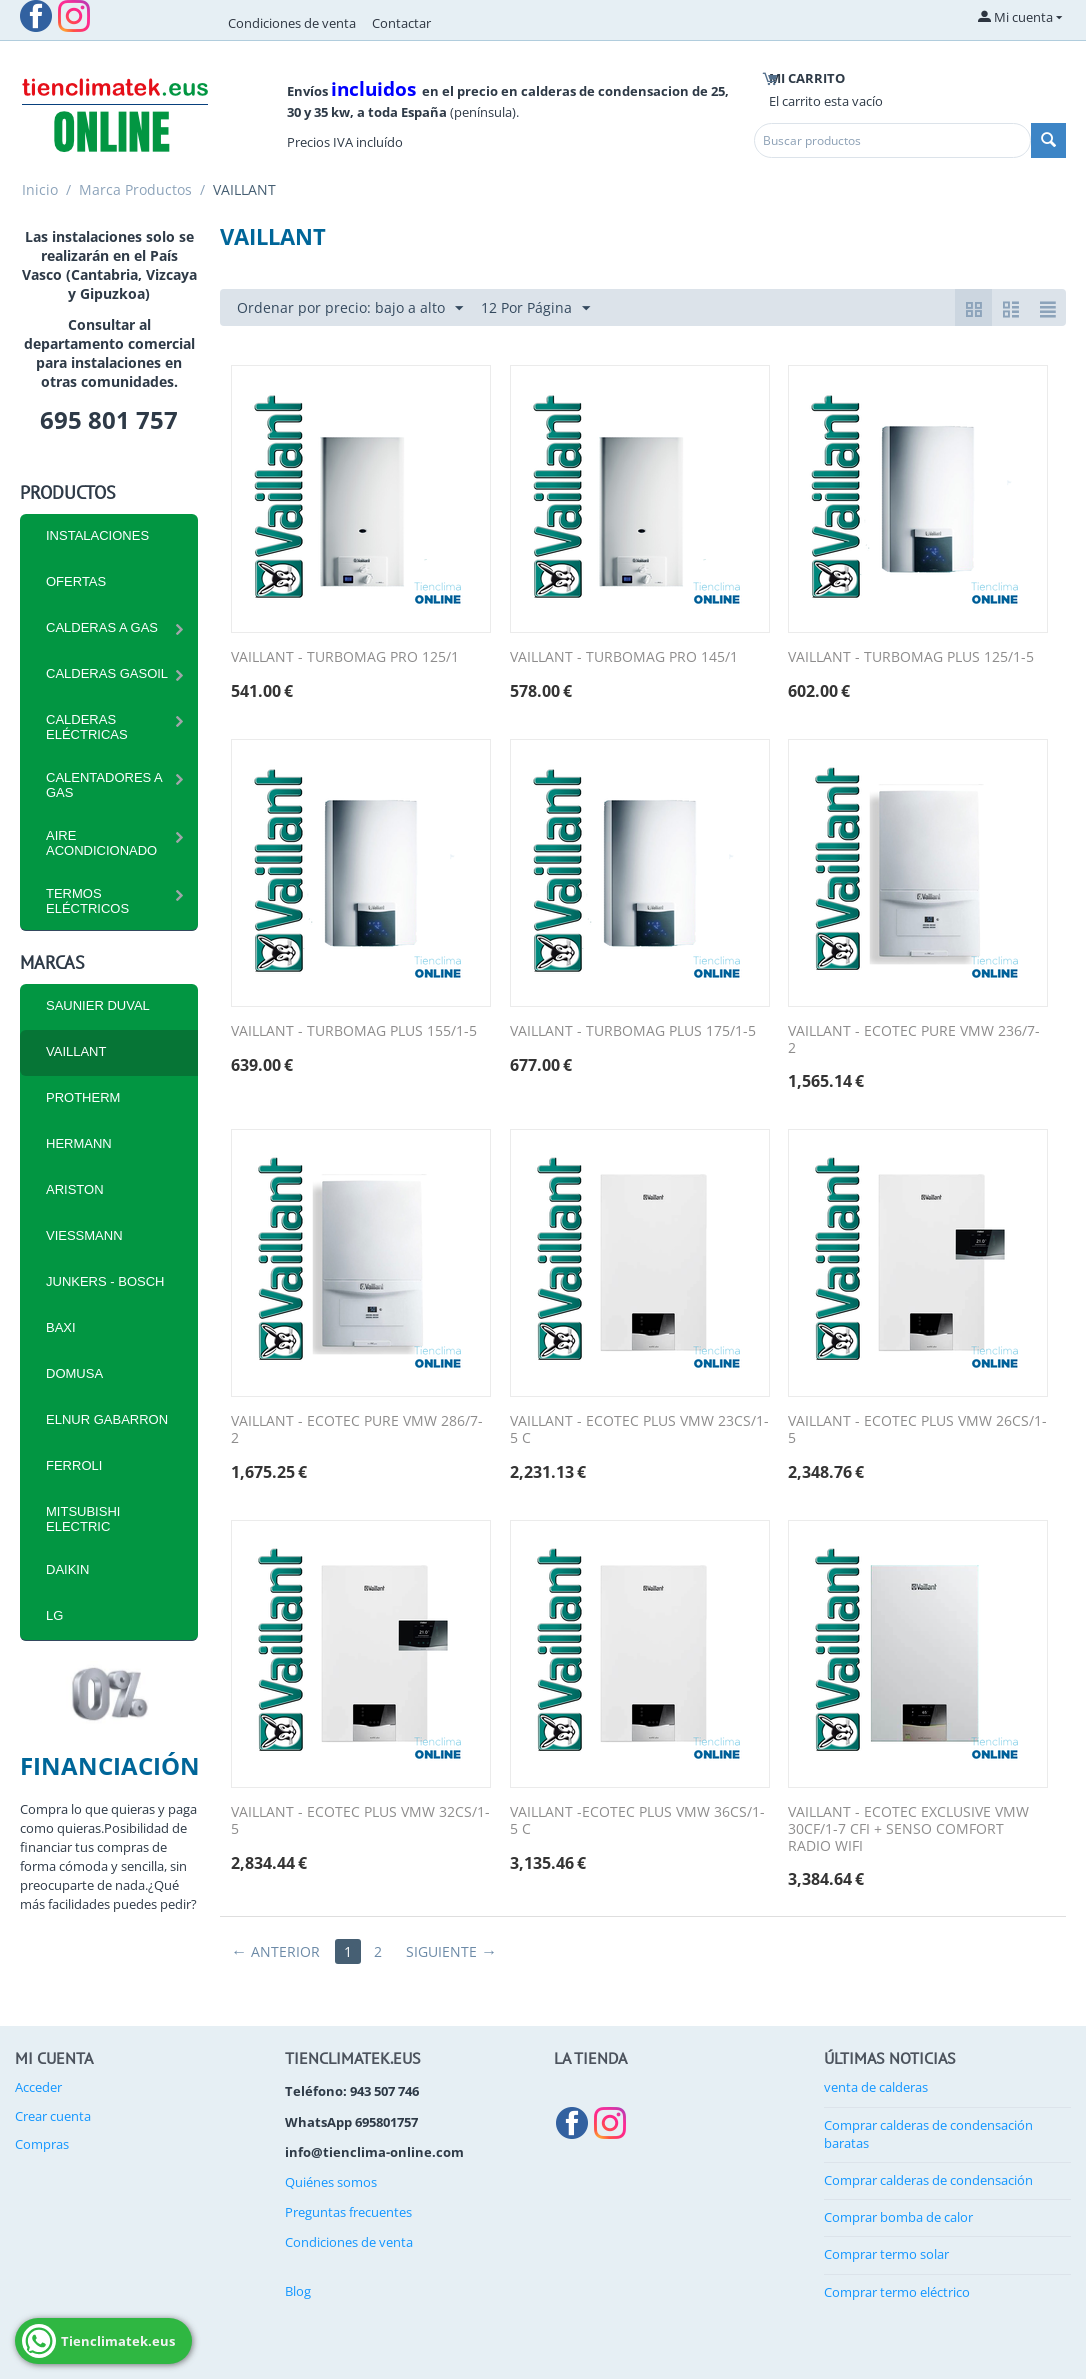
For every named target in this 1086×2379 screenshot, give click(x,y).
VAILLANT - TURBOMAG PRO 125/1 (345, 657)
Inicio (40, 189)
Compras (42, 2144)
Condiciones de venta (292, 23)
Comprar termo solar (886, 2254)
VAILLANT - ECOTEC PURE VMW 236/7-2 (914, 1040)
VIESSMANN (84, 1235)
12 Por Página (535, 308)
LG (54, 1615)
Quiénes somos (331, 2182)
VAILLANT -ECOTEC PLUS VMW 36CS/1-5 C (637, 1821)
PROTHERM (83, 1097)
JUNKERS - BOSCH (105, 1281)
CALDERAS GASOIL (107, 673)
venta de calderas (876, 2087)
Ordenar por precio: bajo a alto (350, 308)
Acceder (38, 2087)
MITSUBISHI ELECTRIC (83, 1519)
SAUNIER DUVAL (98, 1005)
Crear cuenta (53, 2116)
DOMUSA (74, 1373)
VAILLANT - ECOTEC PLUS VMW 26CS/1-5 (917, 1430)
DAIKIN (67, 1569)
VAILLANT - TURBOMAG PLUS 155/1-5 (354, 1031)
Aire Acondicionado (101, 843)
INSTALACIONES (97, 535)
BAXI (61, 1327)
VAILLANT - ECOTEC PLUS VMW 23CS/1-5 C (639, 1430)
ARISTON (75, 1189)
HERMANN (79, 1143)
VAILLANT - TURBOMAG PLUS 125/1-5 (911, 657)
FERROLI (74, 1465)
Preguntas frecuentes (348, 2212)
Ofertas (76, 581)
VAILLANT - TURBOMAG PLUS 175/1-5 (633, 1031)
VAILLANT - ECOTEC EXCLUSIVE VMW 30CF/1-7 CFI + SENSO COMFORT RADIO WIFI (908, 1829)
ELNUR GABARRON (107, 1419)
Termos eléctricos (87, 901)
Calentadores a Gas (104, 785)
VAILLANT (76, 1051)
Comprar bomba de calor (898, 2217)
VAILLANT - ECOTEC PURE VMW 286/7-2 (357, 1430)
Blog (298, 2291)
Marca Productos (135, 189)
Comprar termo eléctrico (897, 2292)
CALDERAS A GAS (102, 627)
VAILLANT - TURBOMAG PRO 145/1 (624, 657)
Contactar (401, 23)
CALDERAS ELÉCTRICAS (87, 727)
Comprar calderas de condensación (928, 2180)
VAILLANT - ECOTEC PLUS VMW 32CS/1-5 (360, 1821)
